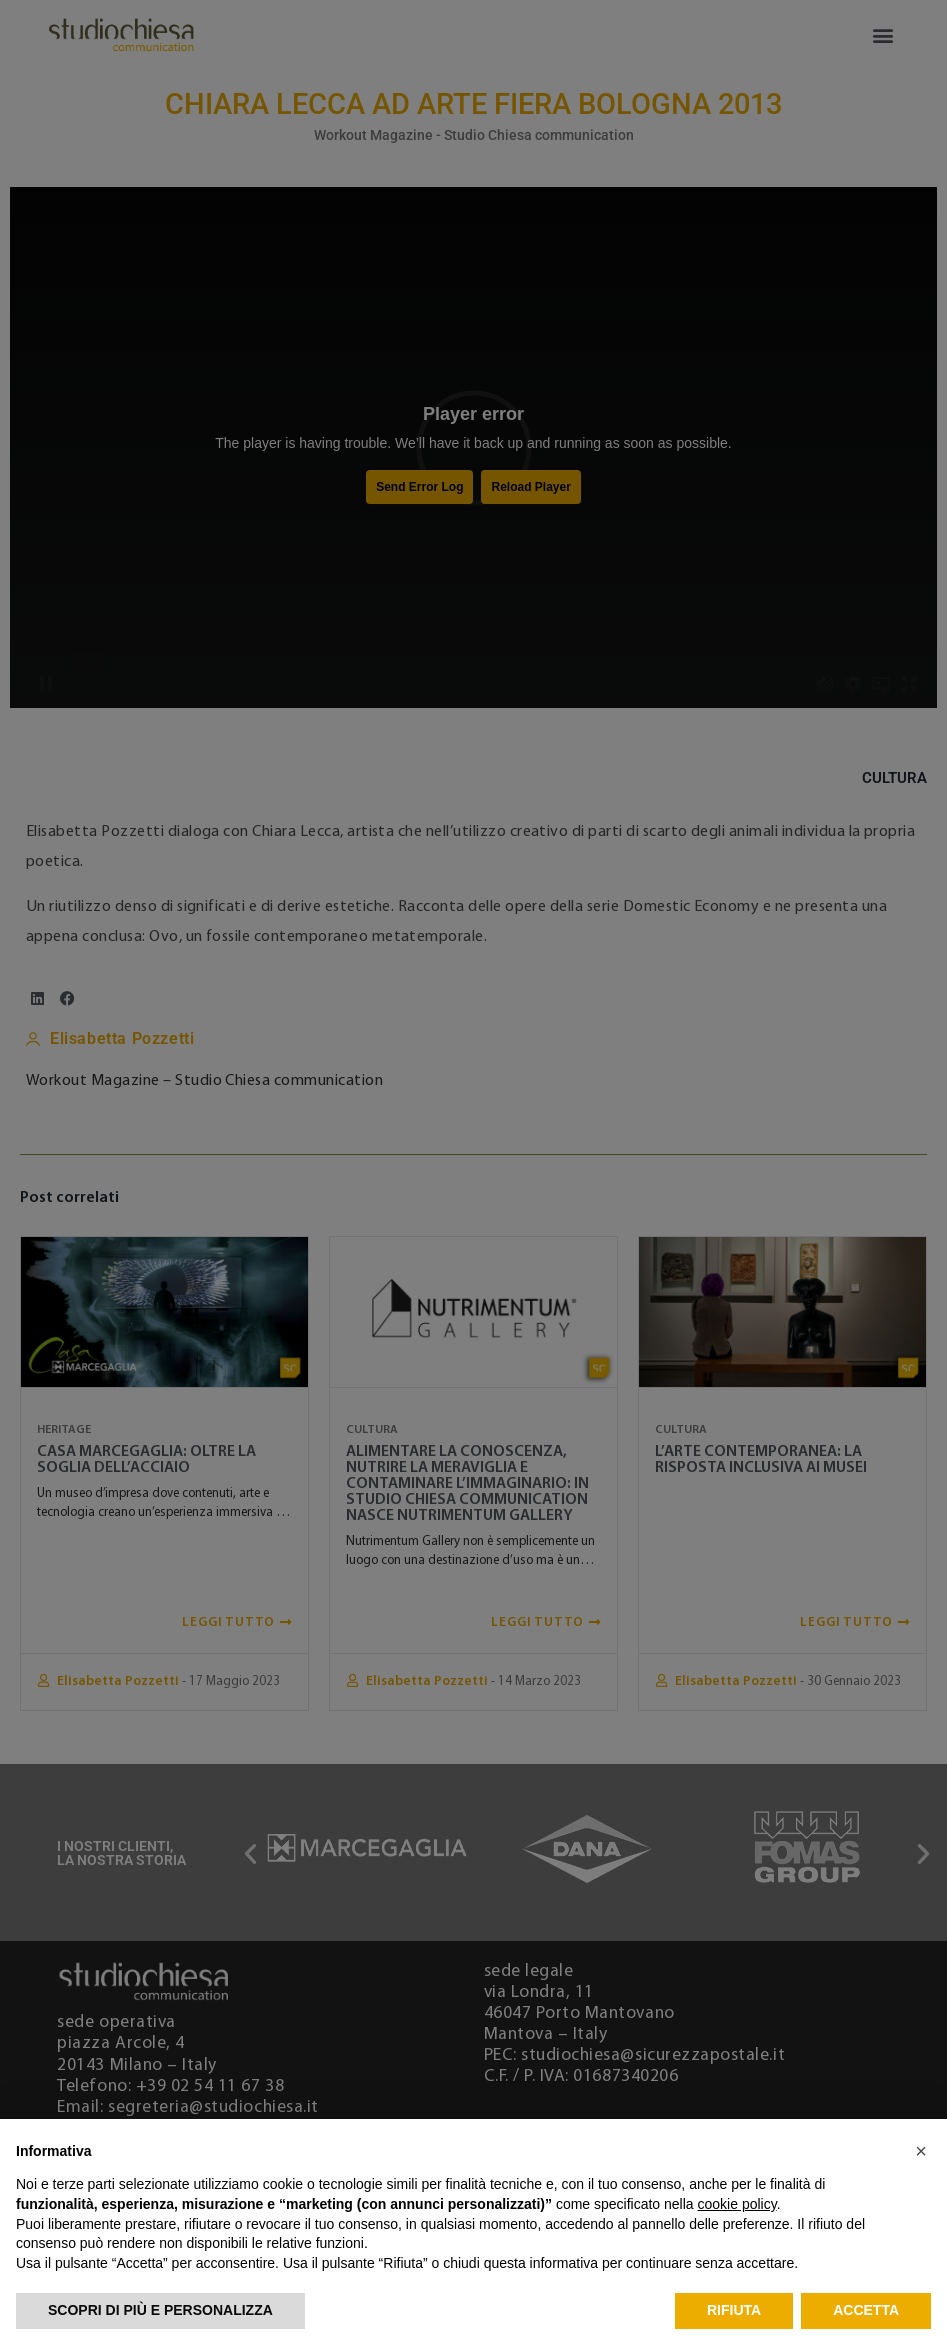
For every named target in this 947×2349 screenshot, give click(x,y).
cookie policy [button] (737, 2204)
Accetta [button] (866, 2310)
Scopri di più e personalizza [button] (160, 2310)
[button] (921, 2151)
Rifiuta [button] (734, 2310)
